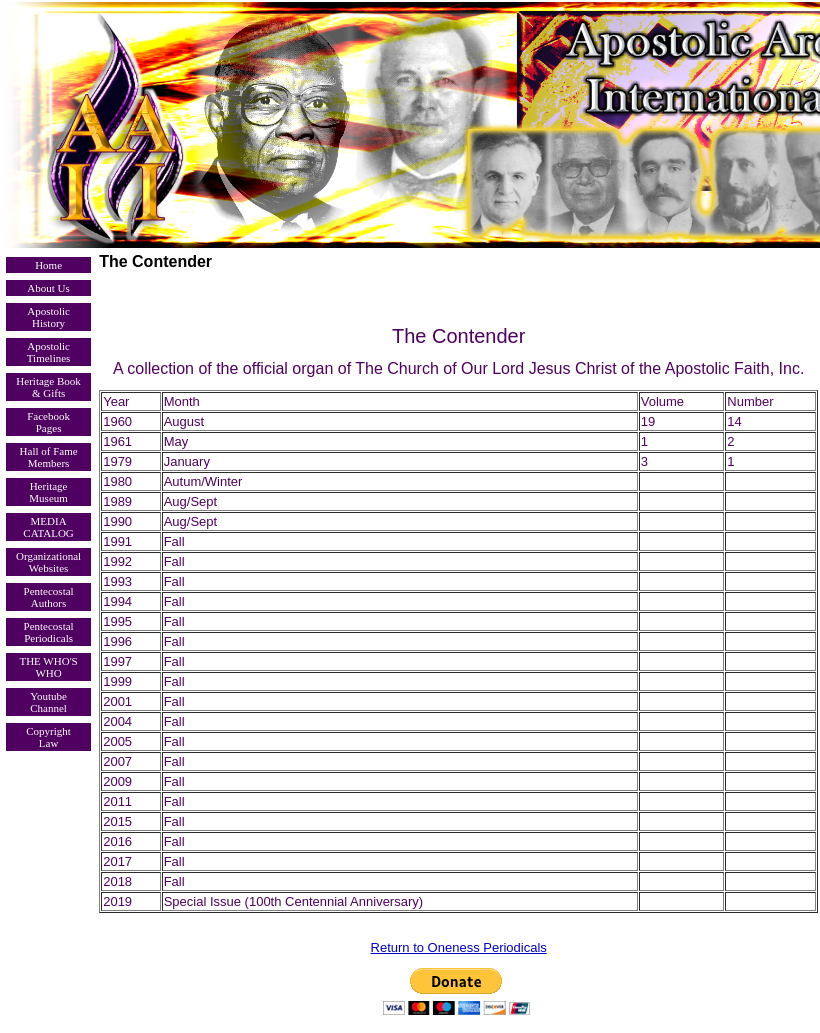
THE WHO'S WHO (48, 667)
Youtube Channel (48, 702)
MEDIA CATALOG (48, 527)
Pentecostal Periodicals (49, 632)
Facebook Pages (48, 422)
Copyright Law (48, 737)
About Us (48, 288)
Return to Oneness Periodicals (459, 947)
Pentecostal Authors (49, 597)
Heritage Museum (48, 492)
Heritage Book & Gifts (48, 387)
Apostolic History (48, 317)
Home (48, 265)
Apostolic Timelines (49, 352)
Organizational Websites (48, 562)
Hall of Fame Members (49, 457)
